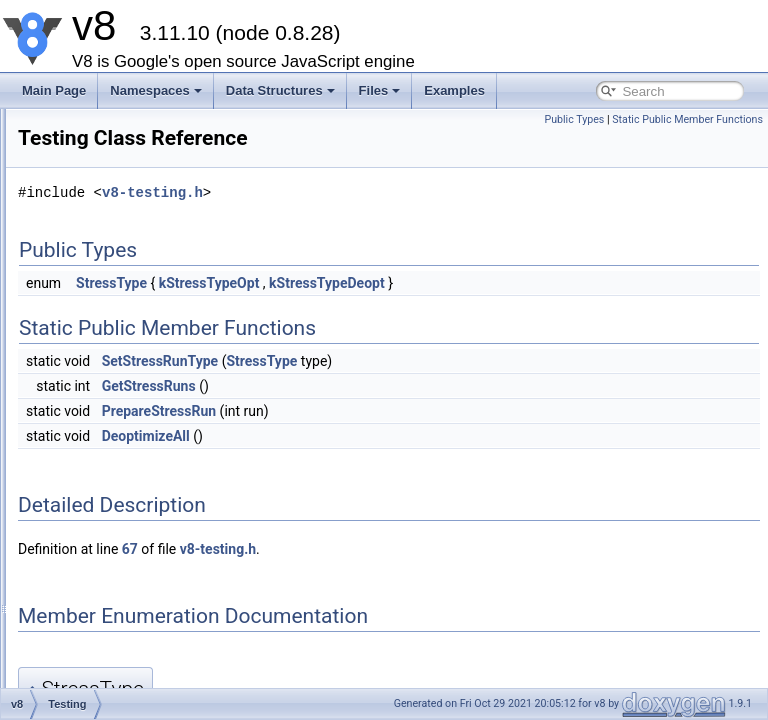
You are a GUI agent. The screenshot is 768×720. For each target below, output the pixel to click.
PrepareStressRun (399, 411)
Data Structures (280, 90)
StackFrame (114, 650)
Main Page (54, 90)
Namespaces (156, 90)
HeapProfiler (115, 342)
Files (380, 90)
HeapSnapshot (121, 320)
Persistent (108, 474)
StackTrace (112, 628)
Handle (101, 430)
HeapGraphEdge (127, 276)
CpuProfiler (112, 254)
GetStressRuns (389, 386)
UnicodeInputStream (136, 188)
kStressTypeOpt (449, 283)
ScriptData (110, 540)
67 (370, 549)
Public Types (574, 119)
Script (97, 584)
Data (94, 518)
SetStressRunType (400, 361)
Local (96, 452)
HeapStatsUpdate (129, 386)
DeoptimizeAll (386, 436)
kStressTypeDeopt (567, 283)
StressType (351, 283)
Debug (99, 144)
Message (106, 606)
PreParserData (121, 166)
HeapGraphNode (127, 298)
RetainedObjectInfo (133, 364)
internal (101, 122)
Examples (454, 90)
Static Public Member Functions (687, 119)
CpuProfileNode (124, 210)
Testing (101, 408)
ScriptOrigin (113, 562)
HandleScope (118, 496)
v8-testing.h (392, 192)
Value (97, 672)
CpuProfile (110, 232)
